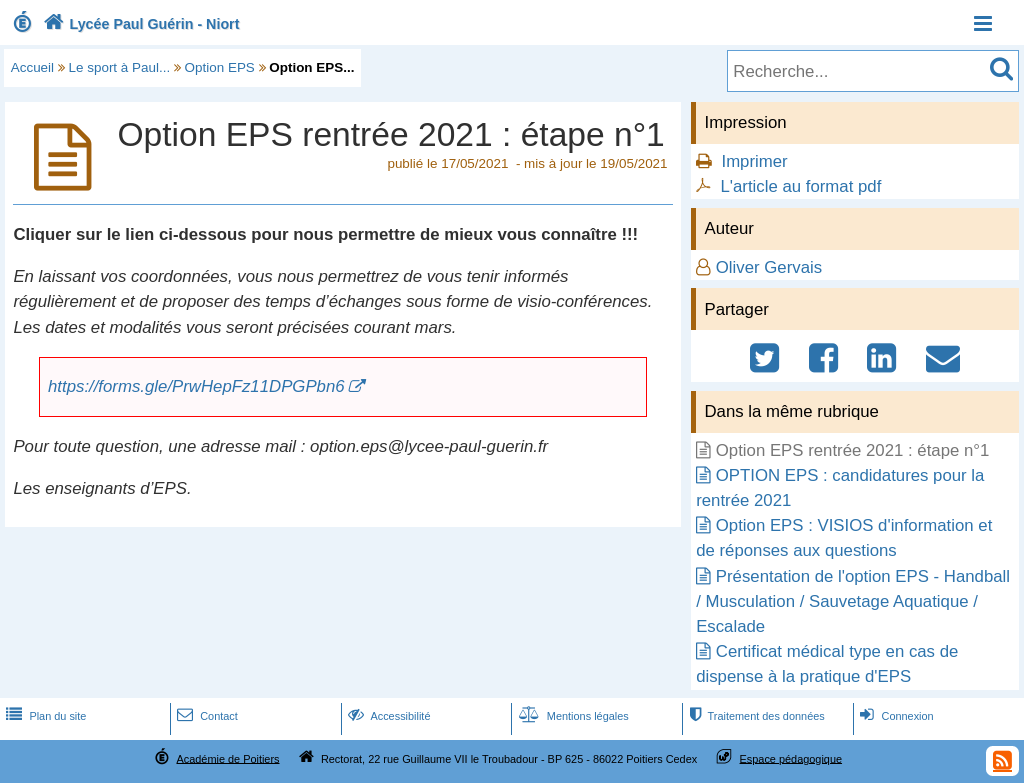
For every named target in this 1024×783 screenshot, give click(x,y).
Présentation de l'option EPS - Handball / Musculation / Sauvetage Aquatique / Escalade (853, 601)
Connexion (894, 716)
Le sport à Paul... (120, 67)
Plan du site (44, 716)
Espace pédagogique (791, 758)
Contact (205, 716)
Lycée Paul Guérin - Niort (139, 24)
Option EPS (220, 67)
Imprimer (754, 161)
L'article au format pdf (800, 186)
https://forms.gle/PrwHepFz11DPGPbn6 (196, 386)
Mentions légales (572, 716)
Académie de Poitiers (227, 758)
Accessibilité (387, 716)
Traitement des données (754, 716)
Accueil (32, 67)
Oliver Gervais (769, 267)
